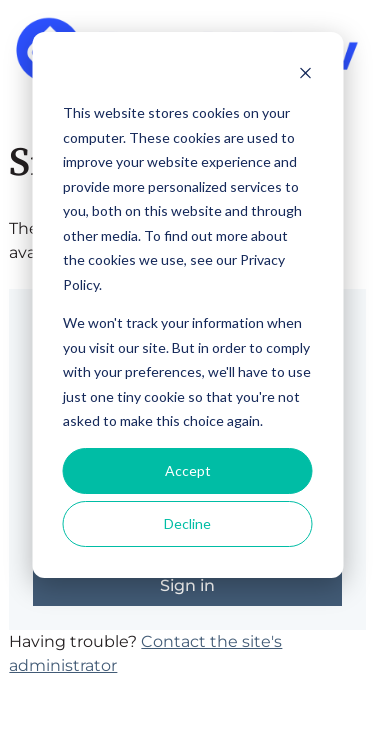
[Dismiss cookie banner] (305, 75)
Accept (188, 470)
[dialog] (187, 305)
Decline (187, 523)
